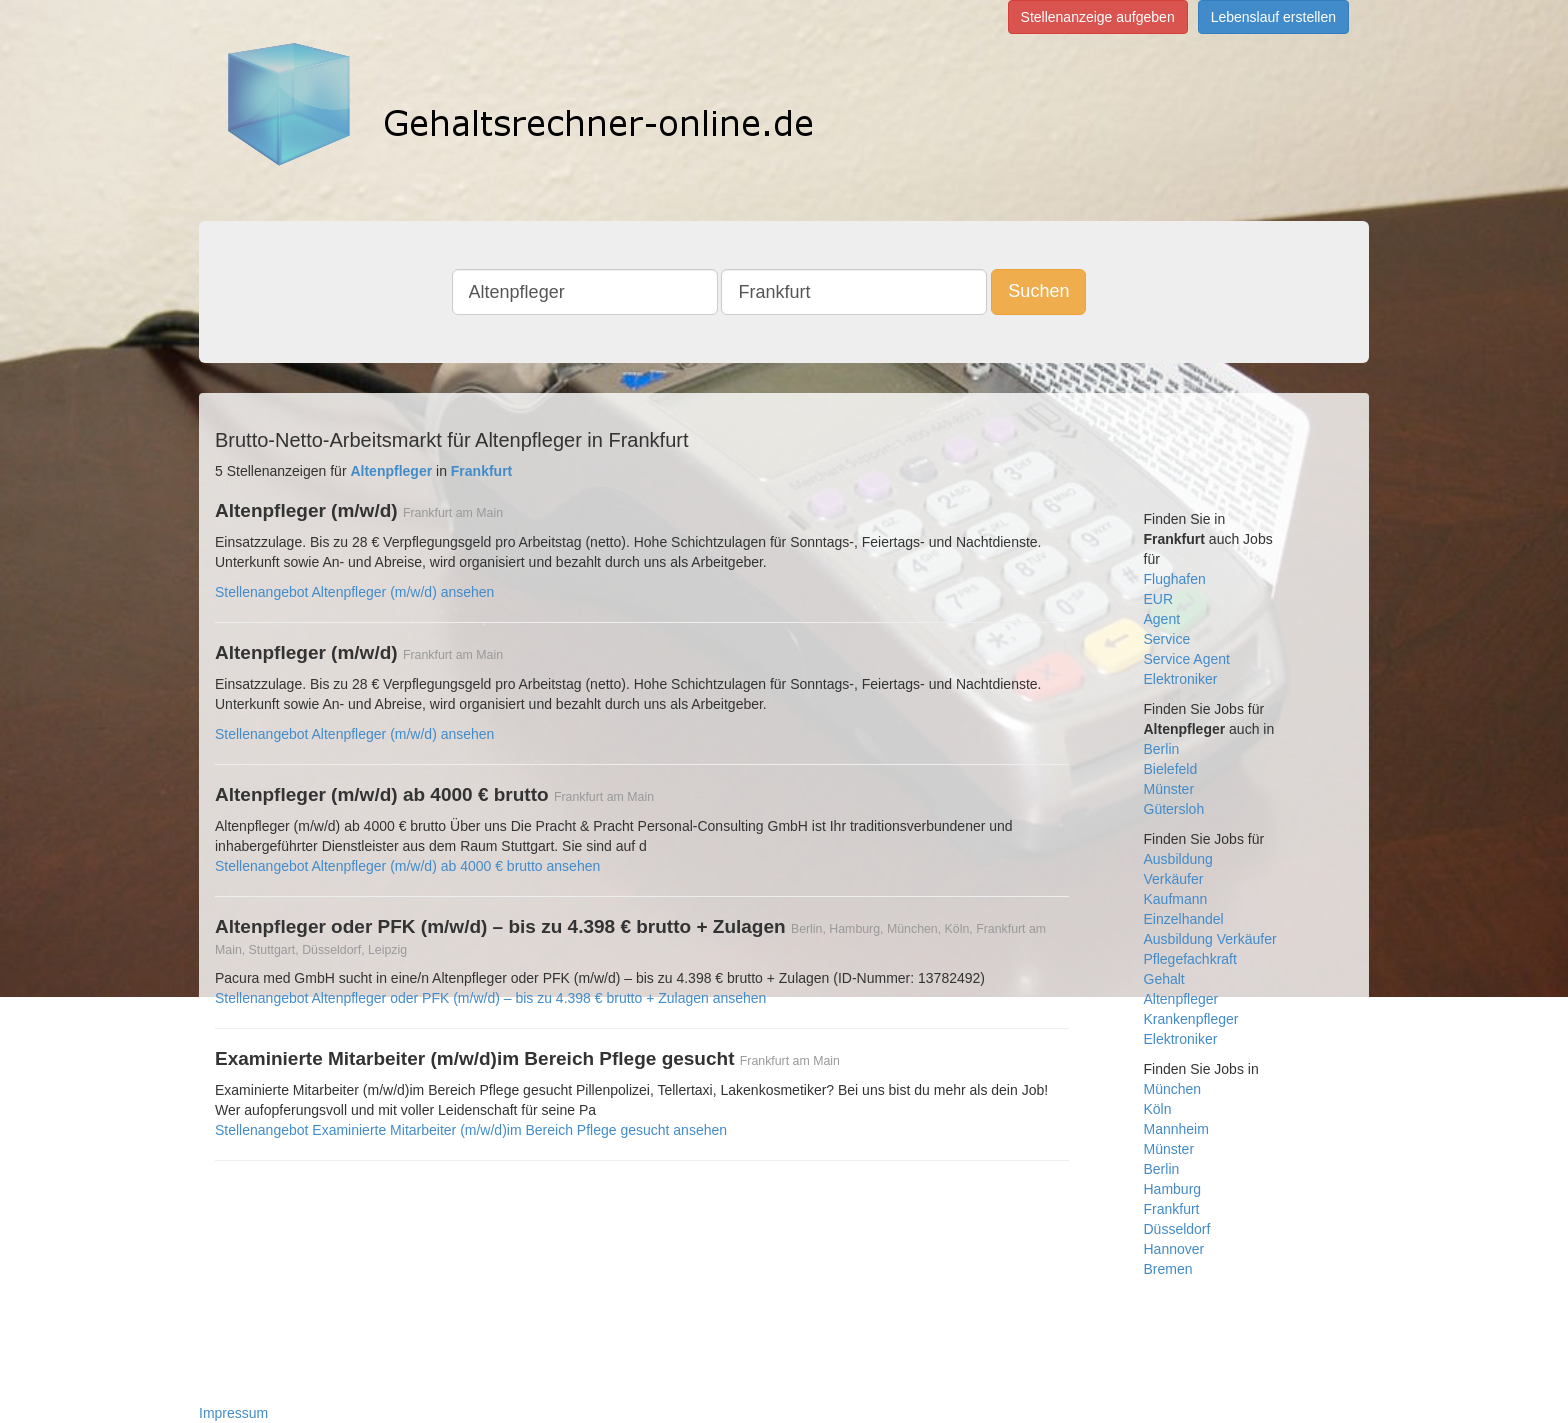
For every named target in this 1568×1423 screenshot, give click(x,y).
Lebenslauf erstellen (1273, 17)
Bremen (1168, 1269)
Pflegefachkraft (1190, 959)
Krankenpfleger (1191, 1019)
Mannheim (1176, 1129)
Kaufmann (1176, 899)
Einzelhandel (1184, 919)
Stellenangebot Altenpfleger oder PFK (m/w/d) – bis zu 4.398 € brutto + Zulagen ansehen (490, 998)
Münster (1169, 789)
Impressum (233, 1413)
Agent (1162, 619)
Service (1167, 639)
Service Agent (1187, 659)
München (1173, 1089)
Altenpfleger (1181, 999)
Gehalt (1164, 979)
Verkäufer (1174, 879)
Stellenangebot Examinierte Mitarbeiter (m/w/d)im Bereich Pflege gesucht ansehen (471, 1130)
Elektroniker (1181, 679)
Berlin (1162, 749)
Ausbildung (1178, 859)
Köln (1158, 1109)
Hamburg (1173, 1189)
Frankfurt (1172, 1209)
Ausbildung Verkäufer (1210, 939)
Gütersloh (1174, 809)
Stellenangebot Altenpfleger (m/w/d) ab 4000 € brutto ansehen (407, 866)
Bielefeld (1171, 769)
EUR (1159, 599)
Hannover (1174, 1249)
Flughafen (1175, 579)
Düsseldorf (1177, 1229)
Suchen (1038, 291)
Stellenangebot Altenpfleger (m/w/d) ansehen (354, 592)
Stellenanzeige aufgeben (1098, 17)
